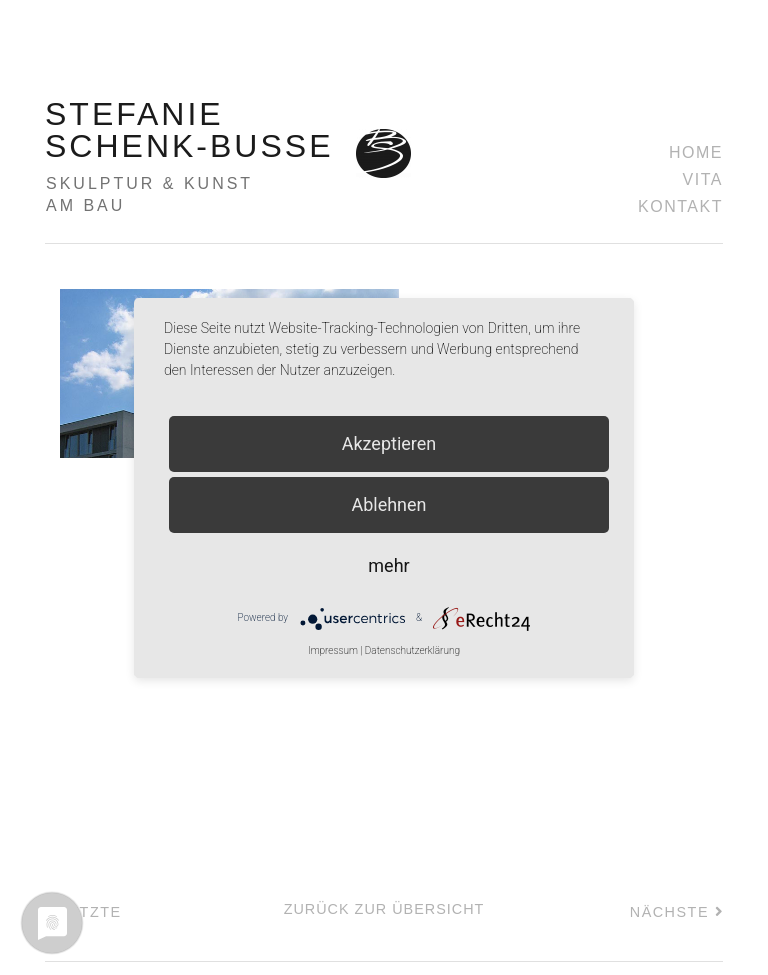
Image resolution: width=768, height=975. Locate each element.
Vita (703, 179)
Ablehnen (388, 504)
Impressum (333, 650)
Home (696, 152)
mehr (388, 565)
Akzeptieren (389, 443)
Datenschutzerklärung (412, 650)
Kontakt (680, 206)
